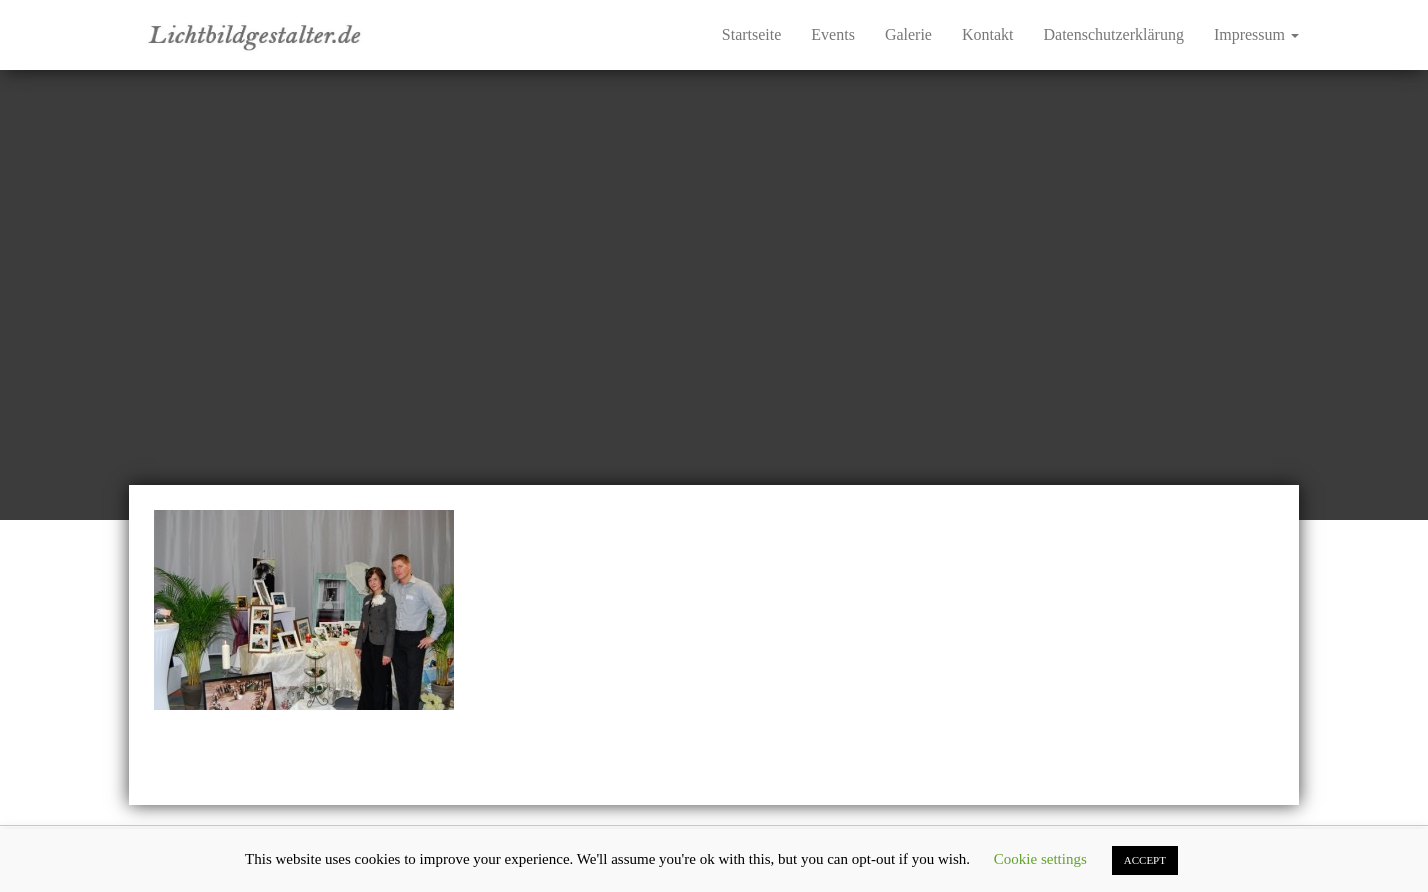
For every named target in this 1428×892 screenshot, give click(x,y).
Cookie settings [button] (1040, 859)
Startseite (752, 34)
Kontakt (988, 34)
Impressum (1256, 34)
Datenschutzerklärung (1114, 34)
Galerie (908, 34)
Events (833, 34)
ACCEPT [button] (1145, 860)
